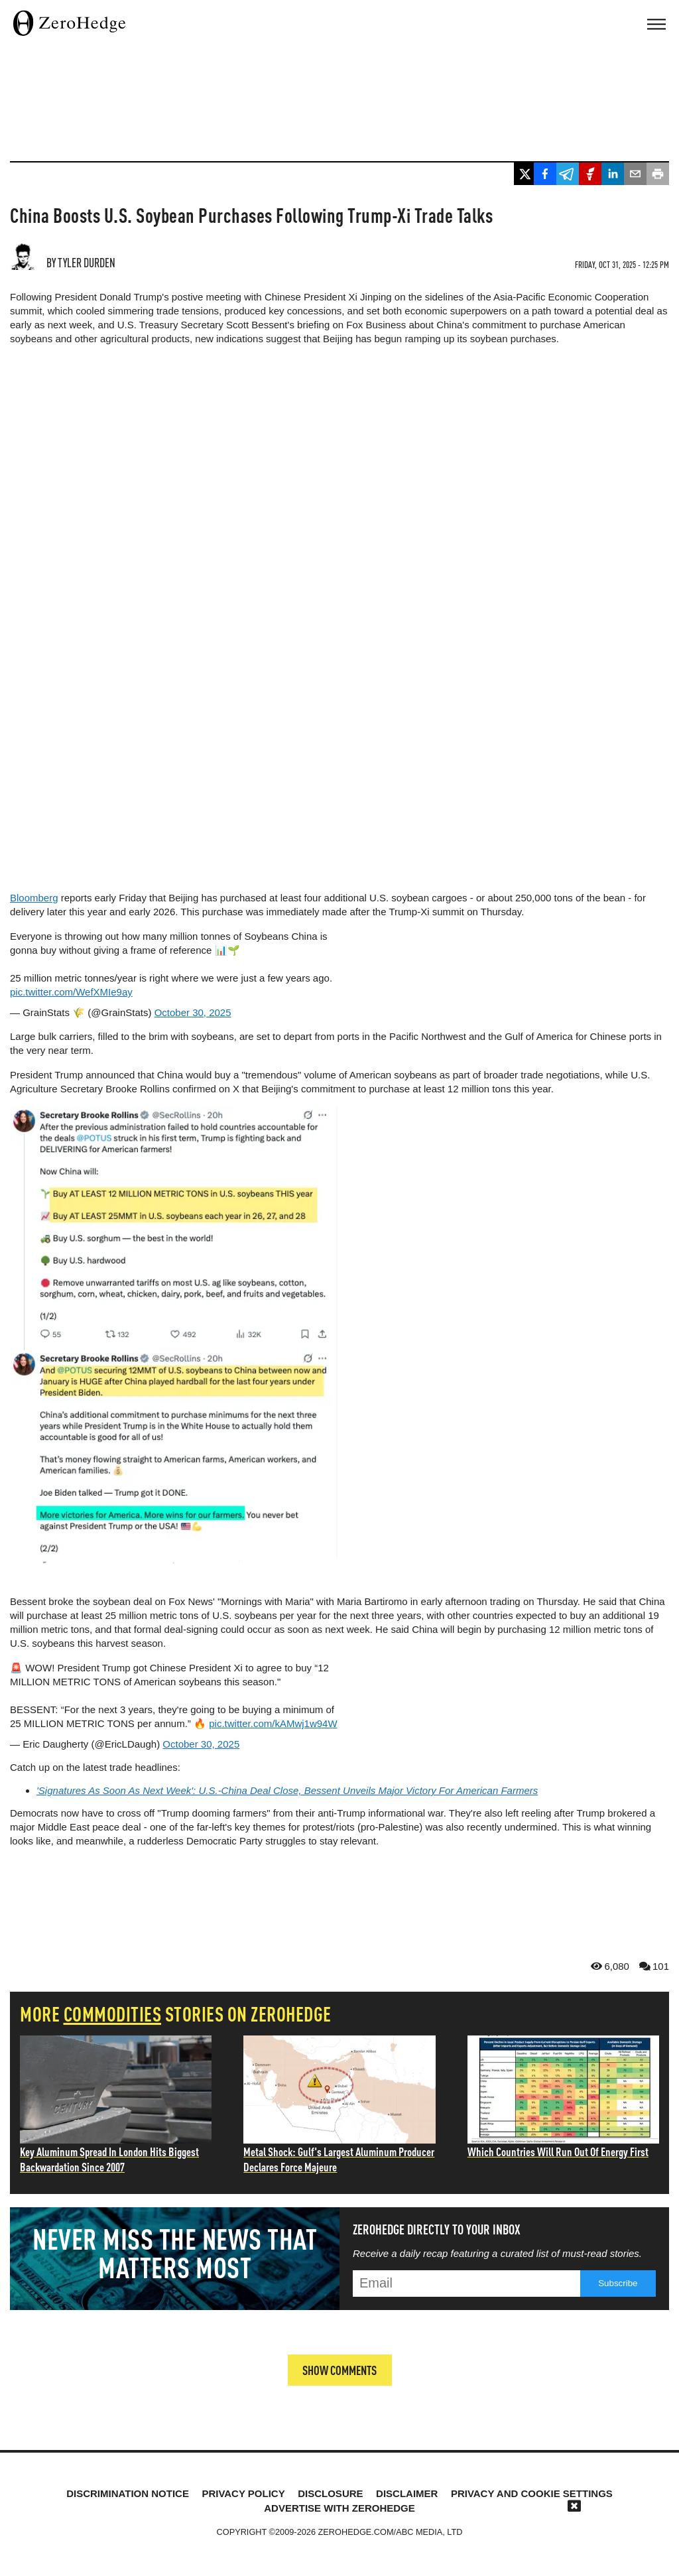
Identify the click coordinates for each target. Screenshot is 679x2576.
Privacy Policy (243, 2492)
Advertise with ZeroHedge (339, 2507)
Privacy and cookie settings (532, 2492)
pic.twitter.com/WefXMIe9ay (71, 992)
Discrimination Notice (127, 2492)
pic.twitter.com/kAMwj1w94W (273, 1722)
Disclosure (330, 2492)
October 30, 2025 (192, 1012)
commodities (113, 2013)
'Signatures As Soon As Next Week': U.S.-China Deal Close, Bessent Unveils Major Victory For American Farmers (287, 1789)
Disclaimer (407, 2492)
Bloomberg (34, 897)
